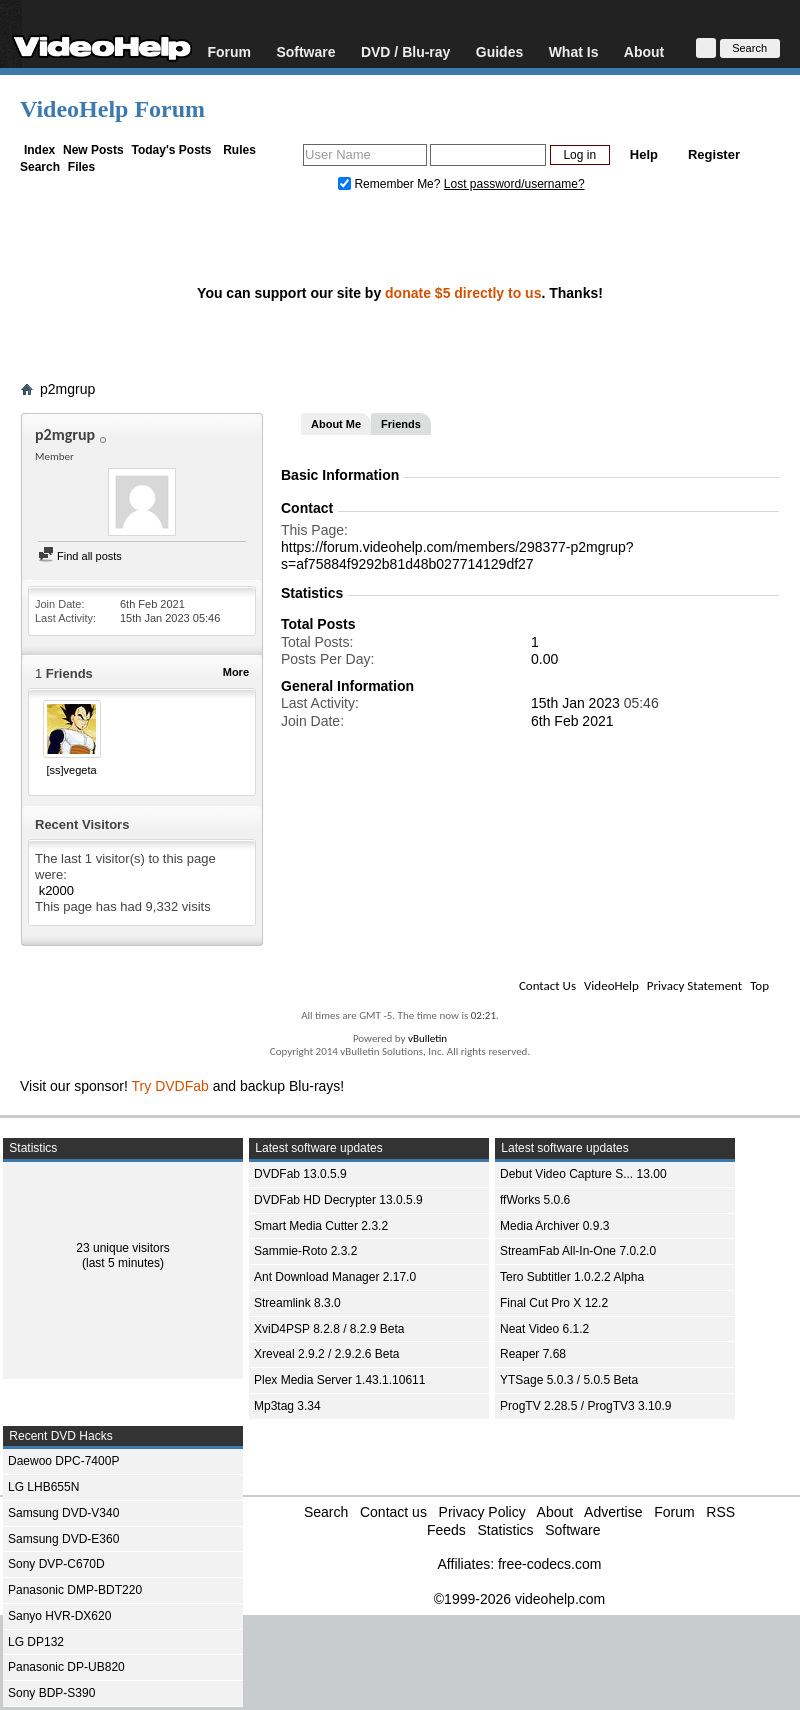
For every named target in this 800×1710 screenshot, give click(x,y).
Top (759, 985)
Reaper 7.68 (533, 1354)
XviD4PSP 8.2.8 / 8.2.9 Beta (329, 1329)
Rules (239, 150)
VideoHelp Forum (112, 109)
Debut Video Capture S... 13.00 (583, 1174)
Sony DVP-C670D (56, 1564)
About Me (336, 424)
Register (714, 154)
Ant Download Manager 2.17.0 (335, 1277)
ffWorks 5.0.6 (535, 1200)
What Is (574, 51)
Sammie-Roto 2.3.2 (305, 1251)
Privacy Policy (482, 1512)
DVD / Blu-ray (405, 51)
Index (39, 150)
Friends (401, 424)
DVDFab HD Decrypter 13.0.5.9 (338, 1200)
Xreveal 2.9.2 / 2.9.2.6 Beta (326, 1354)
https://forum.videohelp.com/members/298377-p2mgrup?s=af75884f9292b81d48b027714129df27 (457, 555)
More (236, 672)
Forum (229, 51)
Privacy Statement (694, 985)
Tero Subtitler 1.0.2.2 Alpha (572, 1277)
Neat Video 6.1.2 (544, 1329)
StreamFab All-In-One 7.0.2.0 (578, 1251)
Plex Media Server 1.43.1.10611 (339, 1380)
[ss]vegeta (71, 770)
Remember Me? (391, 184)
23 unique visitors (122, 1248)
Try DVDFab (170, 1086)
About (644, 51)
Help (644, 154)
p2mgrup (67, 389)
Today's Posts (171, 150)
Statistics (505, 1530)
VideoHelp (611, 985)
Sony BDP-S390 (51, 1693)
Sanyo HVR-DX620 (59, 1616)
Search (40, 167)
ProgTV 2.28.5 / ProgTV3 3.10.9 (585, 1406)
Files (81, 167)
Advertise (613, 1512)
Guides (499, 51)
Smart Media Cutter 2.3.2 (321, 1226)
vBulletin (427, 1038)
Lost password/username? (514, 184)
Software (305, 51)
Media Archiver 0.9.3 (554, 1226)
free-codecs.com (549, 1564)
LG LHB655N (43, 1487)
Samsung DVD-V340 (63, 1513)
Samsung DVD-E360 (63, 1539)
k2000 (56, 890)
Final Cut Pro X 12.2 (554, 1303)
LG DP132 (36, 1642)
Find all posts (80, 556)
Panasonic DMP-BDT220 (75, 1590)
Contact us (393, 1512)
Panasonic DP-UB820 (66, 1667)
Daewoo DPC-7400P (63, 1461)
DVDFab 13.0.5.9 (300, 1174)
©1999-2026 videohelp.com (519, 1599)
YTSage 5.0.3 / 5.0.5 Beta (569, 1380)
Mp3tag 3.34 (287, 1406)
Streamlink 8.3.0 (297, 1303)
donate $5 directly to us (463, 293)
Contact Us (547, 985)
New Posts (93, 150)
